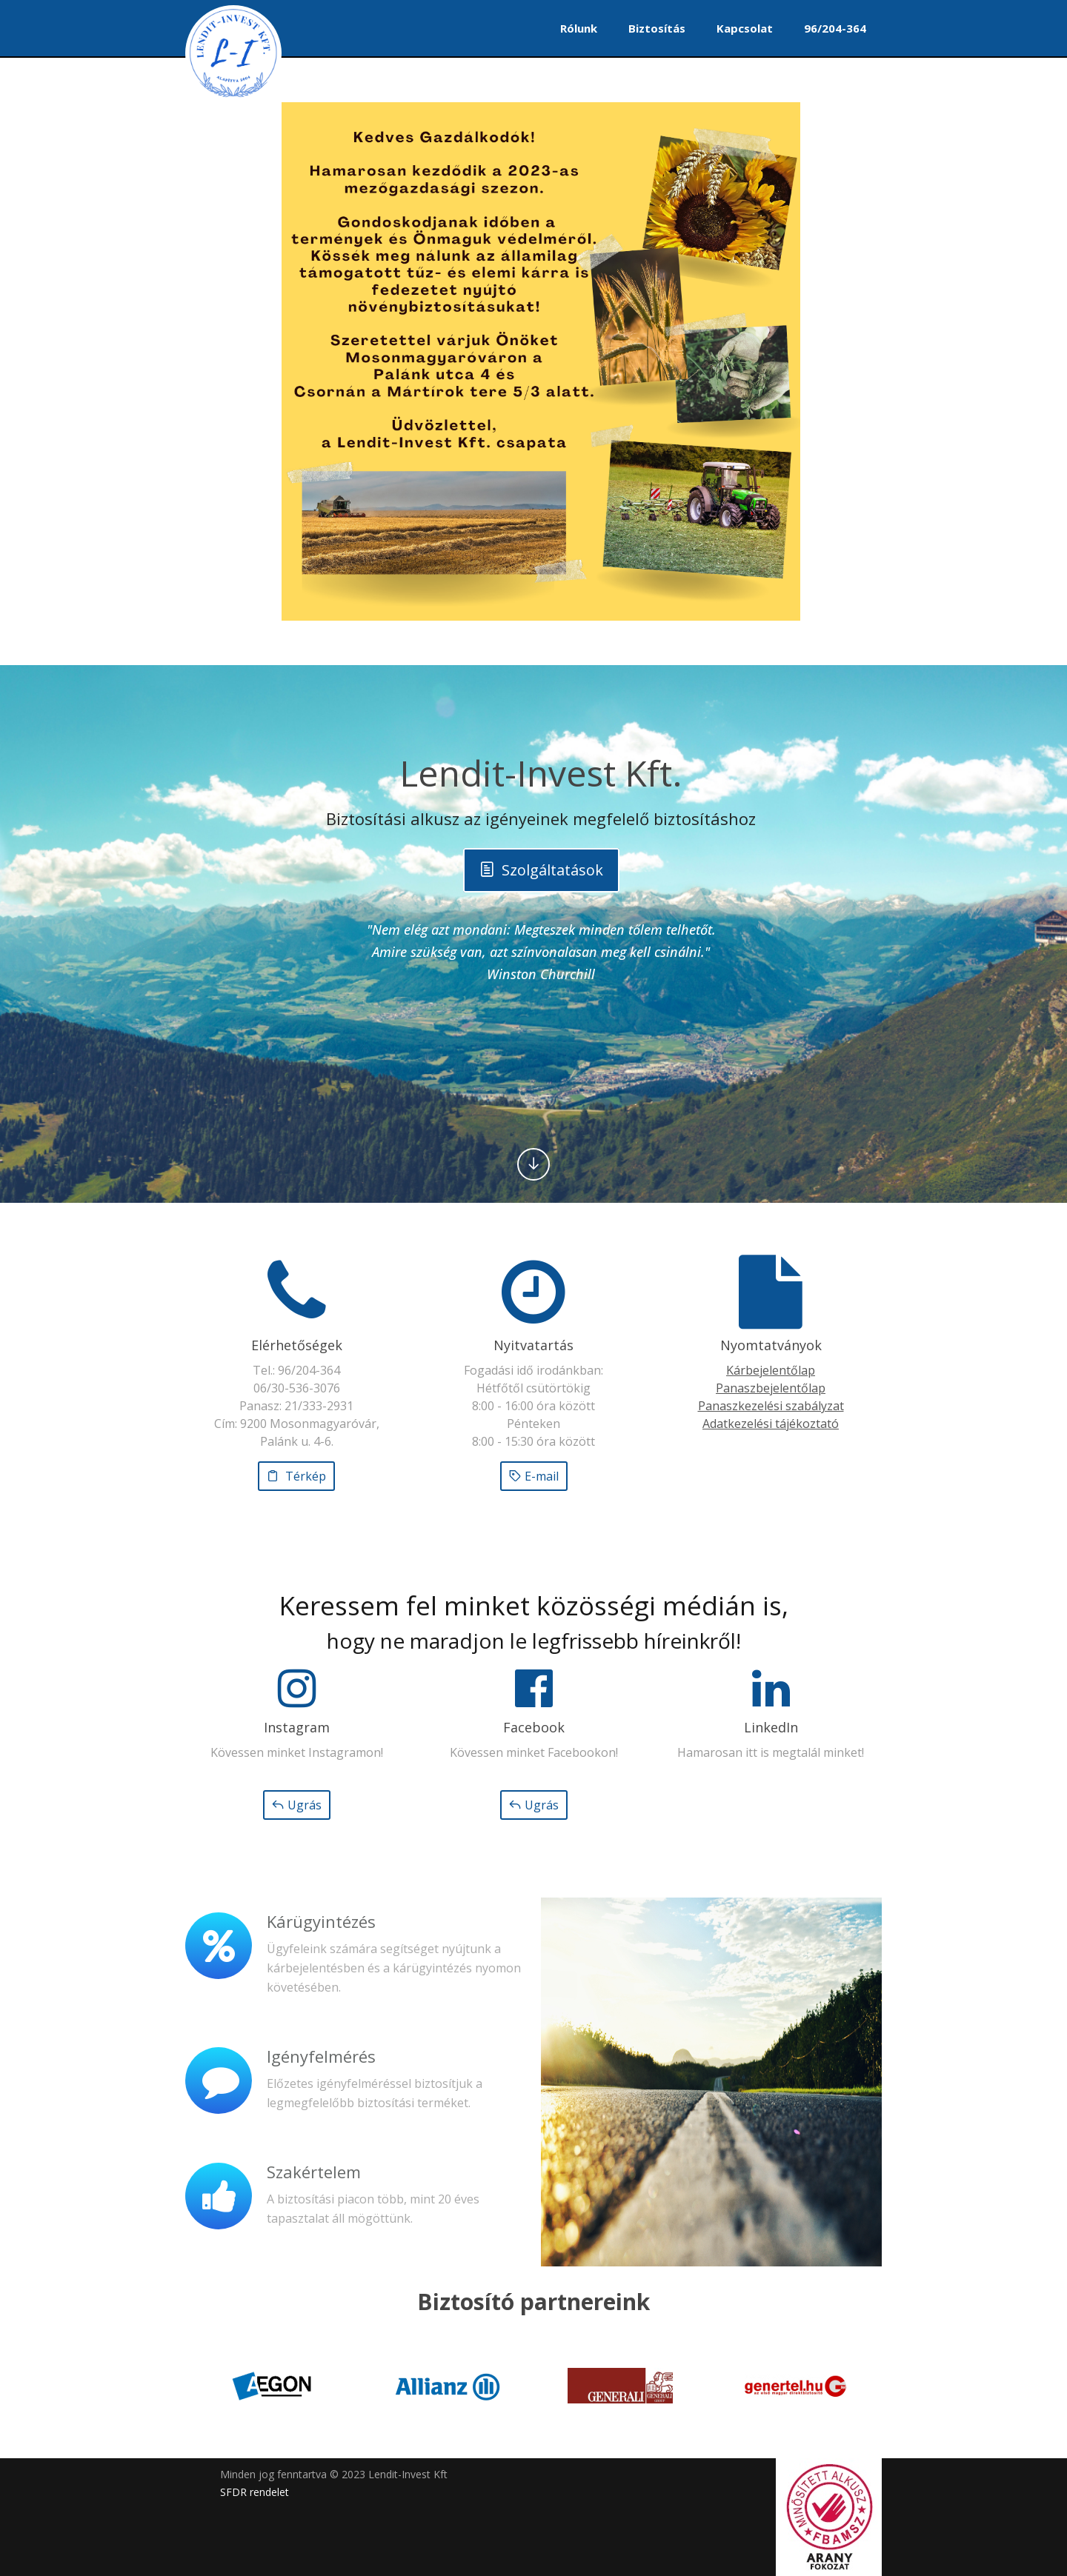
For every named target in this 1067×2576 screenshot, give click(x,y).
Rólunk (578, 28)
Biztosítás (656, 28)
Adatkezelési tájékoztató (770, 1423)
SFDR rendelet (254, 2492)
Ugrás (297, 1805)
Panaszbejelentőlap (770, 1388)
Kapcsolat (745, 28)
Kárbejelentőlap (770, 1370)
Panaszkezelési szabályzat (771, 1406)
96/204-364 (835, 28)
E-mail (534, 1476)
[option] (272, 2385)
